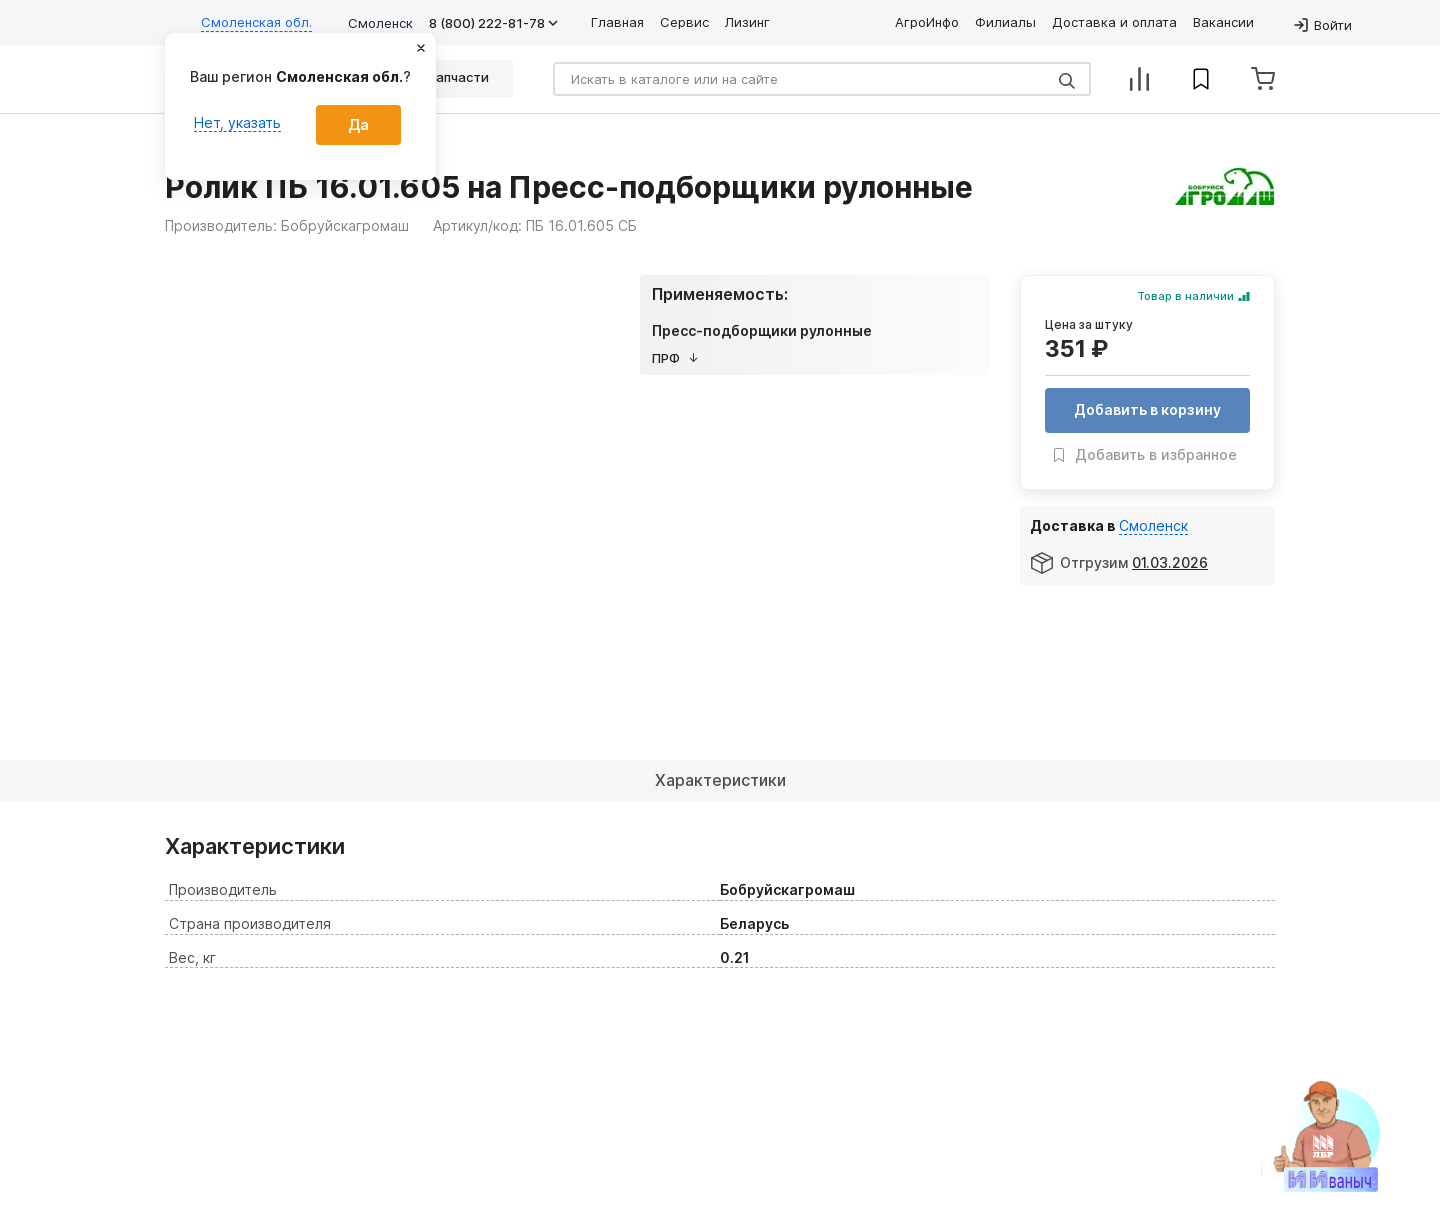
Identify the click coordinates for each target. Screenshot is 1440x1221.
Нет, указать (237, 122)
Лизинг (747, 22)
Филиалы (1005, 22)
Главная (617, 22)
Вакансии (1223, 22)
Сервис (684, 22)
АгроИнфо (927, 22)
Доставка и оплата (1114, 22)
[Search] (822, 79)
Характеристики (720, 780)
